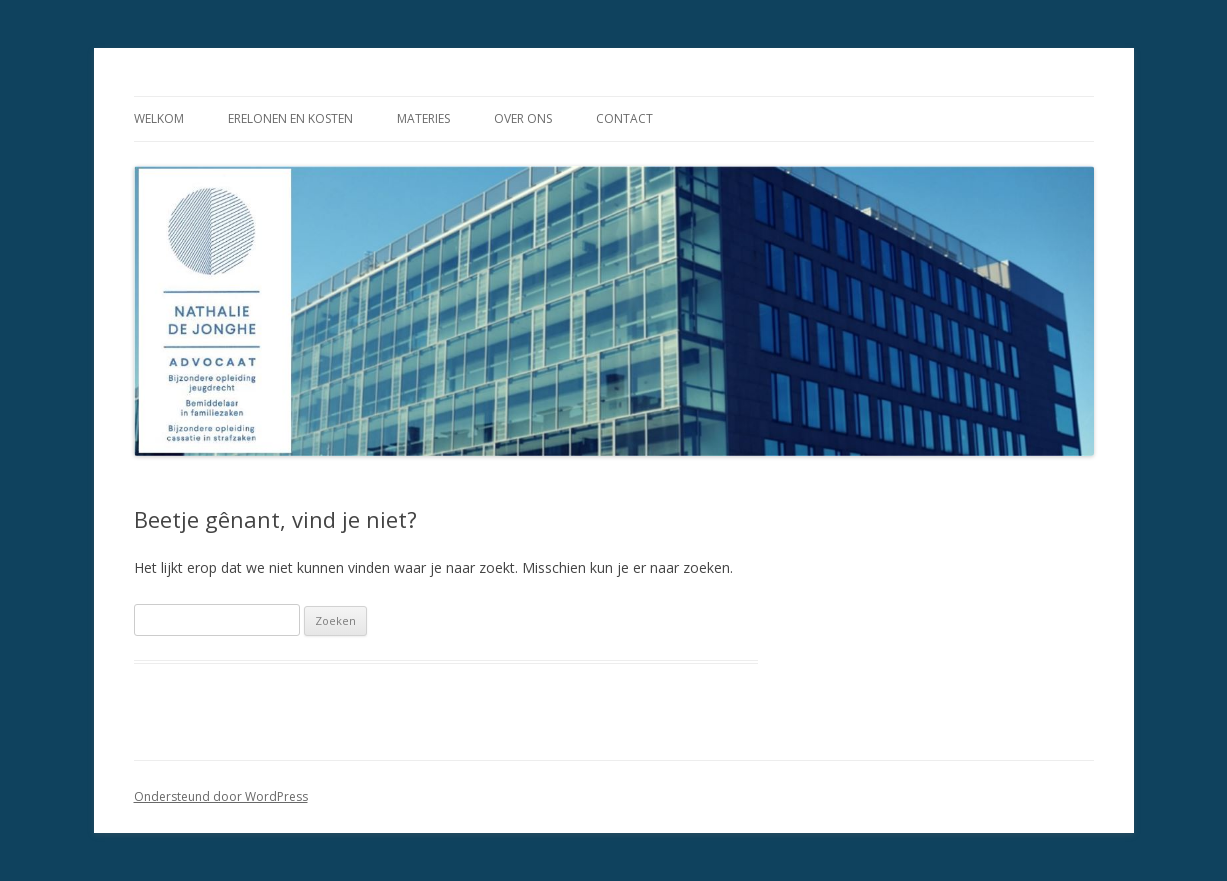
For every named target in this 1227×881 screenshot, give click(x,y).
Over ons (523, 118)
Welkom (159, 118)
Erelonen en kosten (290, 118)
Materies (423, 118)
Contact (624, 118)
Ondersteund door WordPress (221, 796)
